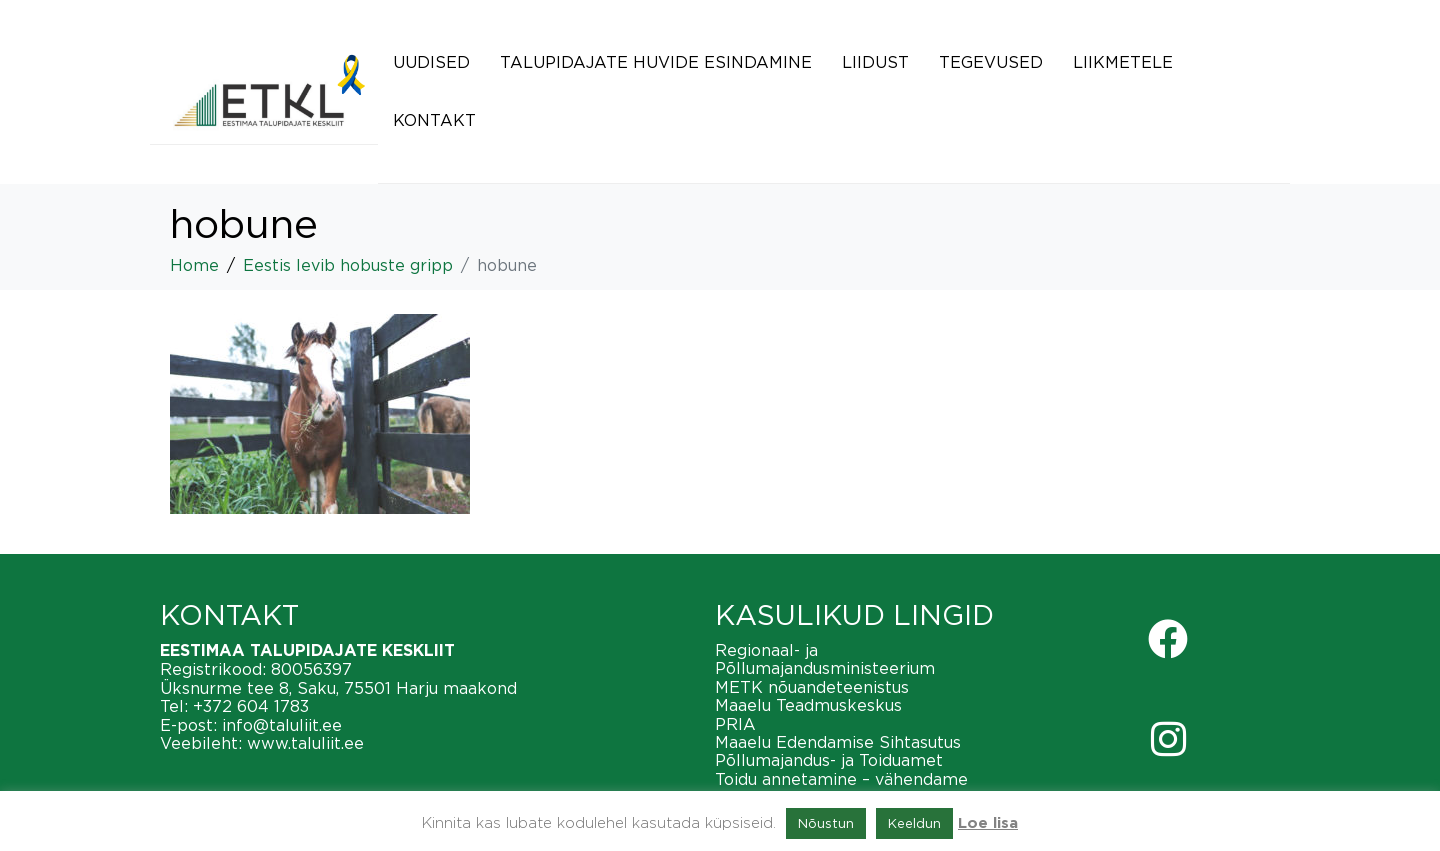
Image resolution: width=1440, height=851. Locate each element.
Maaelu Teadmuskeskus (808, 705)
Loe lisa (988, 823)
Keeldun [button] (914, 823)
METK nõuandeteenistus (812, 687)
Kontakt (434, 120)
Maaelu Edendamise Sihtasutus (838, 742)
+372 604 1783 (251, 706)
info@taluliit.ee (282, 725)
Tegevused (991, 62)
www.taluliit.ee (305, 743)
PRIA (735, 724)
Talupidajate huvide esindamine (656, 62)
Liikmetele (1123, 62)
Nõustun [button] (826, 823)
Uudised (431, 62)
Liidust (875, 62)
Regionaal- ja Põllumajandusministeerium (825, 659)
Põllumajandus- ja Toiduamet (829, 760)
